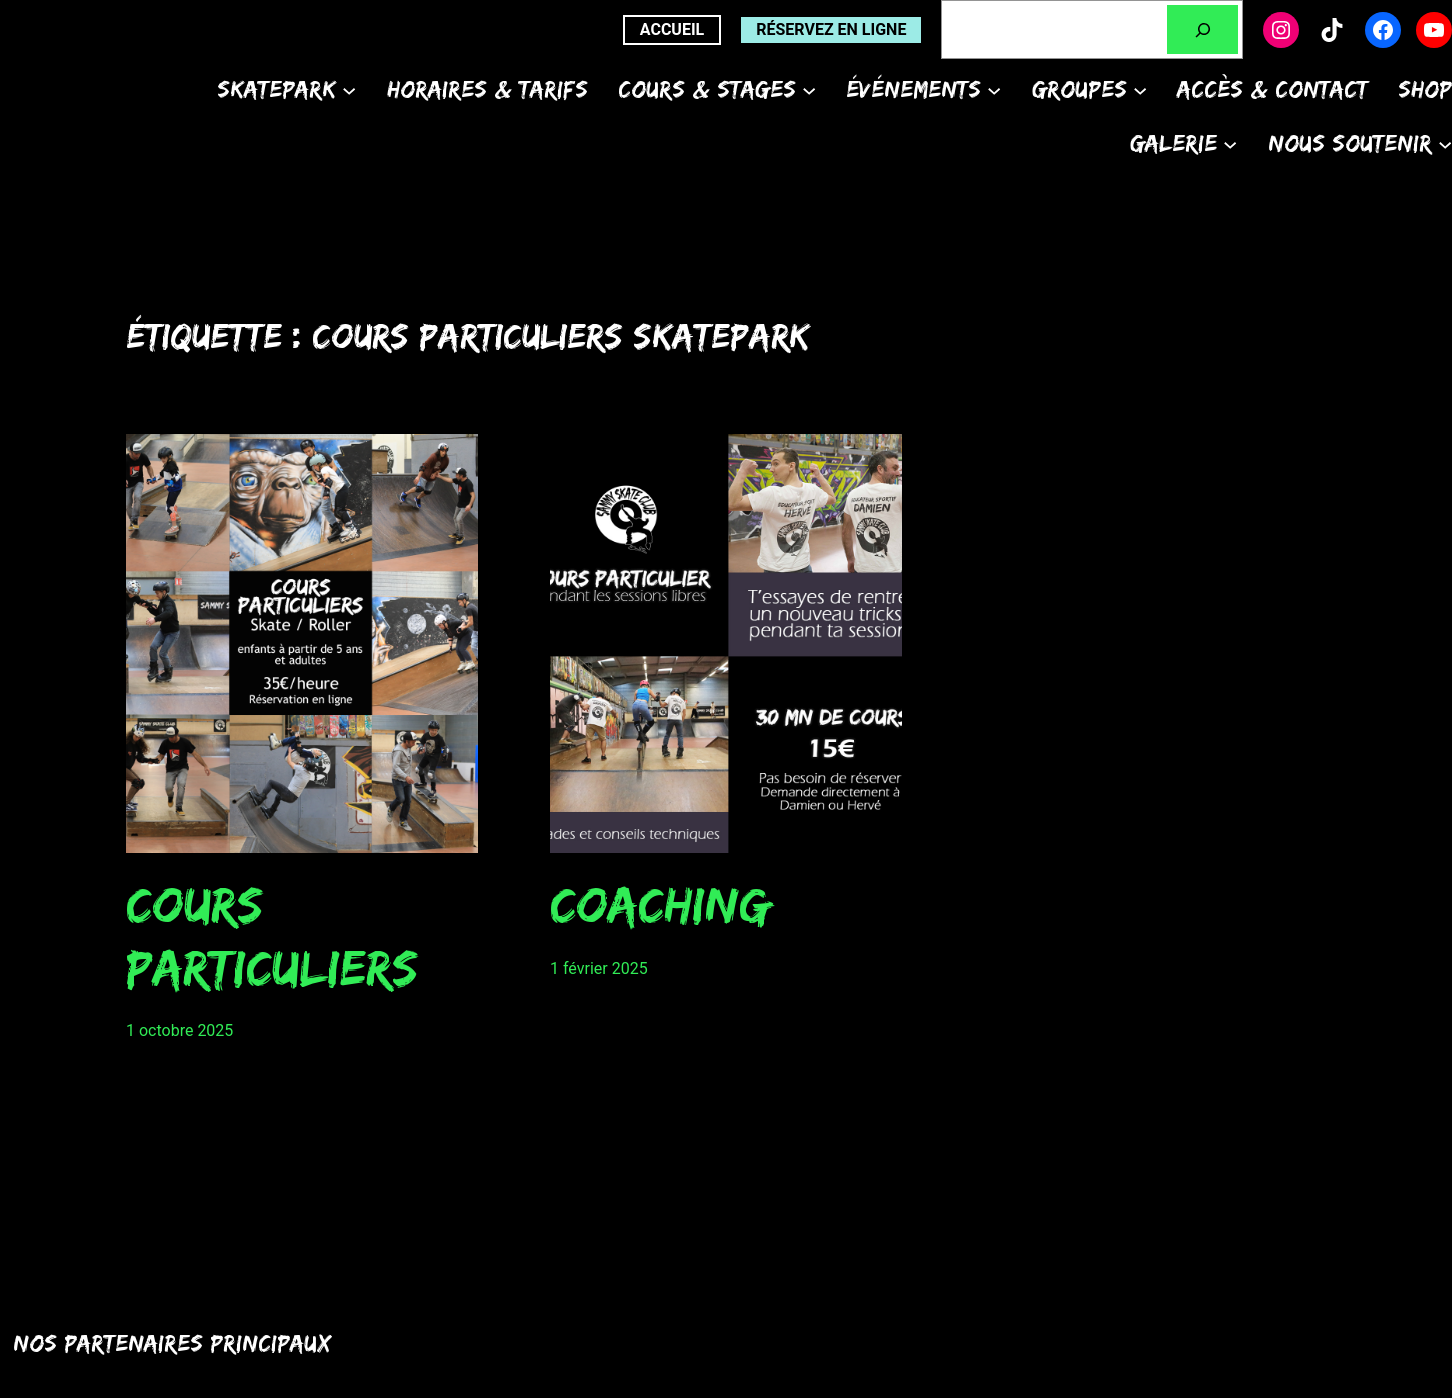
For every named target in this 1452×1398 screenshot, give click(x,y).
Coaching (660, 904)
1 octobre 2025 (179, 1030)
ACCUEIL (672, 29)
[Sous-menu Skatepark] (349, 89)
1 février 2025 (599, 968)
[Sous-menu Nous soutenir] (1445, 143)
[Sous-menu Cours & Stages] (809, 89)
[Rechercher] (1202, 29)
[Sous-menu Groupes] (1140, 89)
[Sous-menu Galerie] (1230, 143)
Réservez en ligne (831, 29)
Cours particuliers (272, 935)
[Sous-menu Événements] (994, 89)
